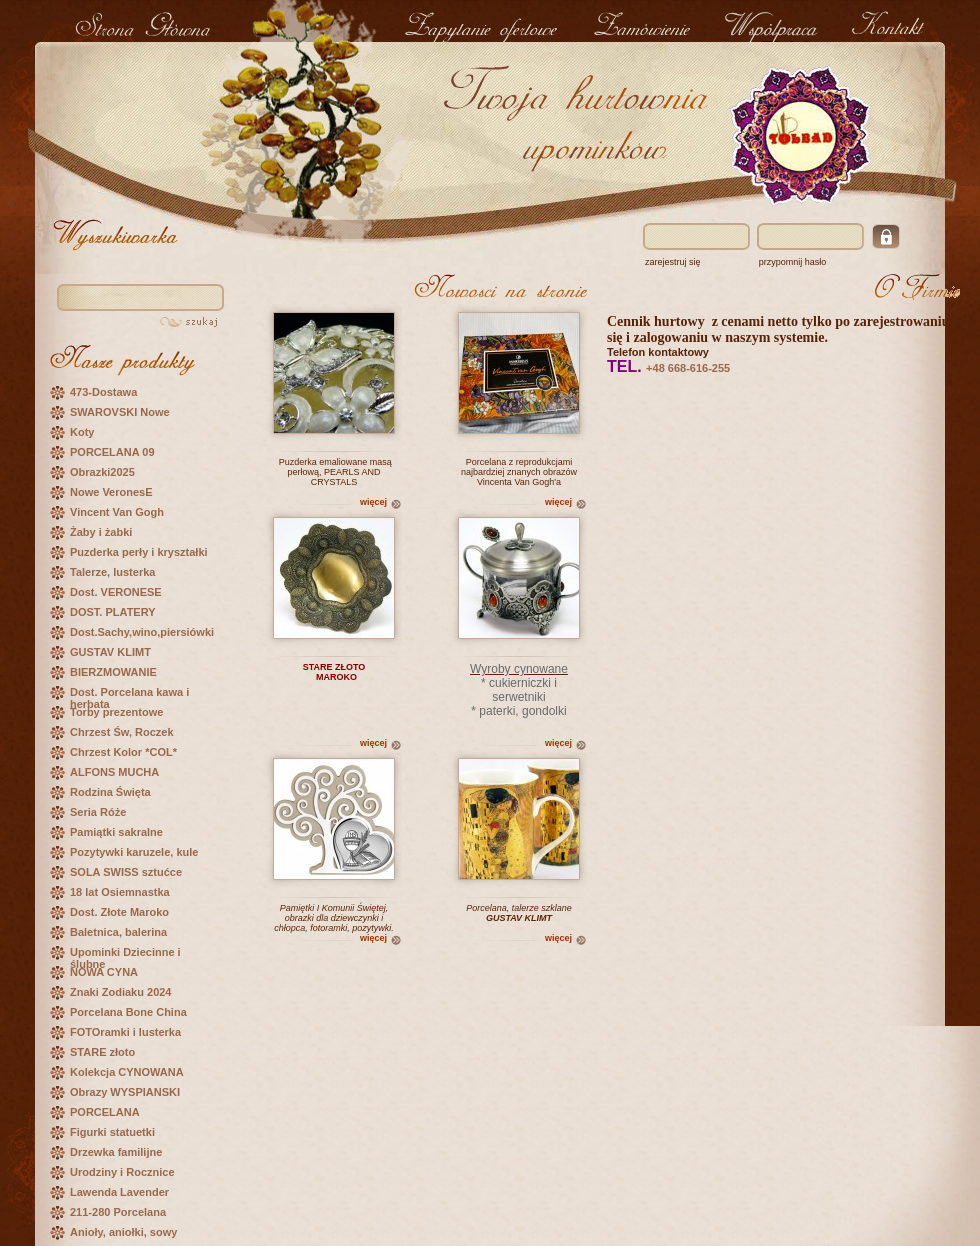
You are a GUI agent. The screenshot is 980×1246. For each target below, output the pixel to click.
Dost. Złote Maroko (119, 912)
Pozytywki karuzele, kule (134, 852)
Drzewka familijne (116, 1152)
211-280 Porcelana (118, 1212)
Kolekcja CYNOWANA (127, 1072)
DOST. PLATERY (113, 612)
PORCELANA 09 (112, 452)
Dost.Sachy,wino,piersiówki (142, 632)
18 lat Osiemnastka (120, 892)
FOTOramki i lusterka (125, 1032)
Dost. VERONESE (116, 592)
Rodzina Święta (110, 792)
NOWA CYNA (104, 972)
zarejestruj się (673, 262)
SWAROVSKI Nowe (120, 412)
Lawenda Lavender (119, 1192)
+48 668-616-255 (688, 368)
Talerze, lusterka (112, 572)
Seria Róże (98, 812)
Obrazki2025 (102, 472)
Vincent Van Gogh (117, 512)
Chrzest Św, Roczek (122, 732)
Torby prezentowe (116, 712)
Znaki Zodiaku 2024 (120, 992)
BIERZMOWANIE (113, 672)
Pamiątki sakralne (116, 832)
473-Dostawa (103, 392)
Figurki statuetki (112, 1132)
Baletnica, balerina (118, 932)
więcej (373, 502)
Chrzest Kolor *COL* (123, 752)
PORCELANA (105, 1112)
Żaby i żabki (101, 532)
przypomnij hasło (793, 262)
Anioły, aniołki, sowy (123, 1232)
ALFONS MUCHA (114, 772)
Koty (82, 432)
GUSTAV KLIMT (110, 652)
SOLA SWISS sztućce (126, 872)
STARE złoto (102, 1052)
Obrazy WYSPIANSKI (125, 1092)
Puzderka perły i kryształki (139, 552)
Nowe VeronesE (111, 492)
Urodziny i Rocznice (122, 1172)
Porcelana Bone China (128, 1012)
